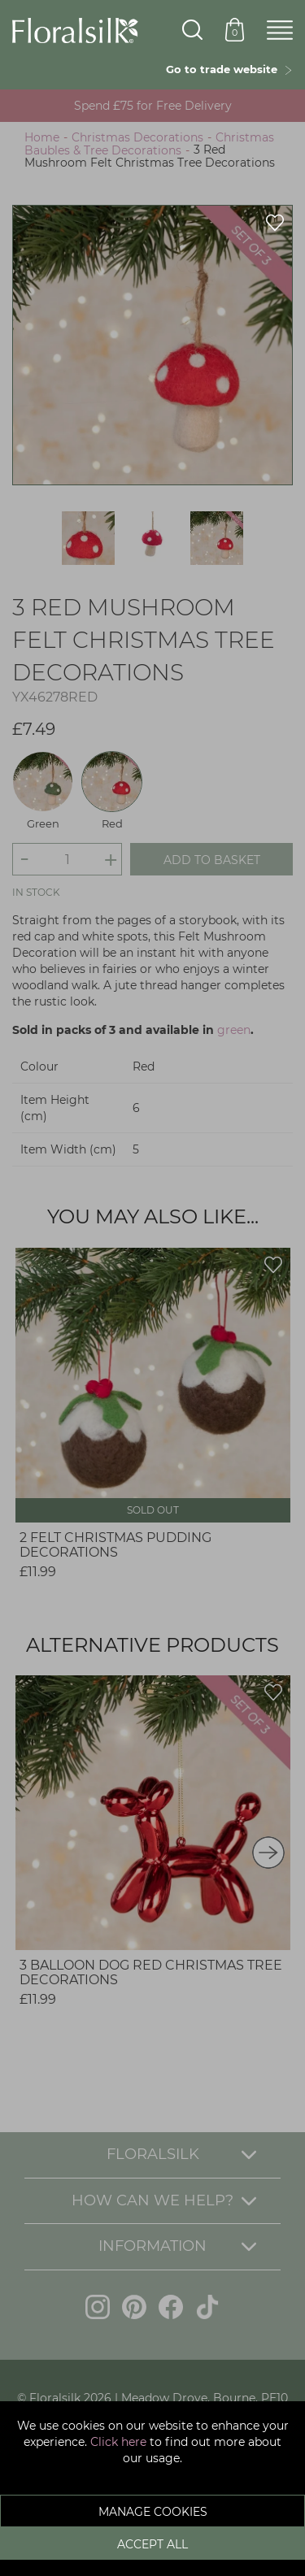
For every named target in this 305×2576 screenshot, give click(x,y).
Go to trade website (229, 69)
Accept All (152, 2544)
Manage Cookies (152, 2511)
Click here (118, 2442)
